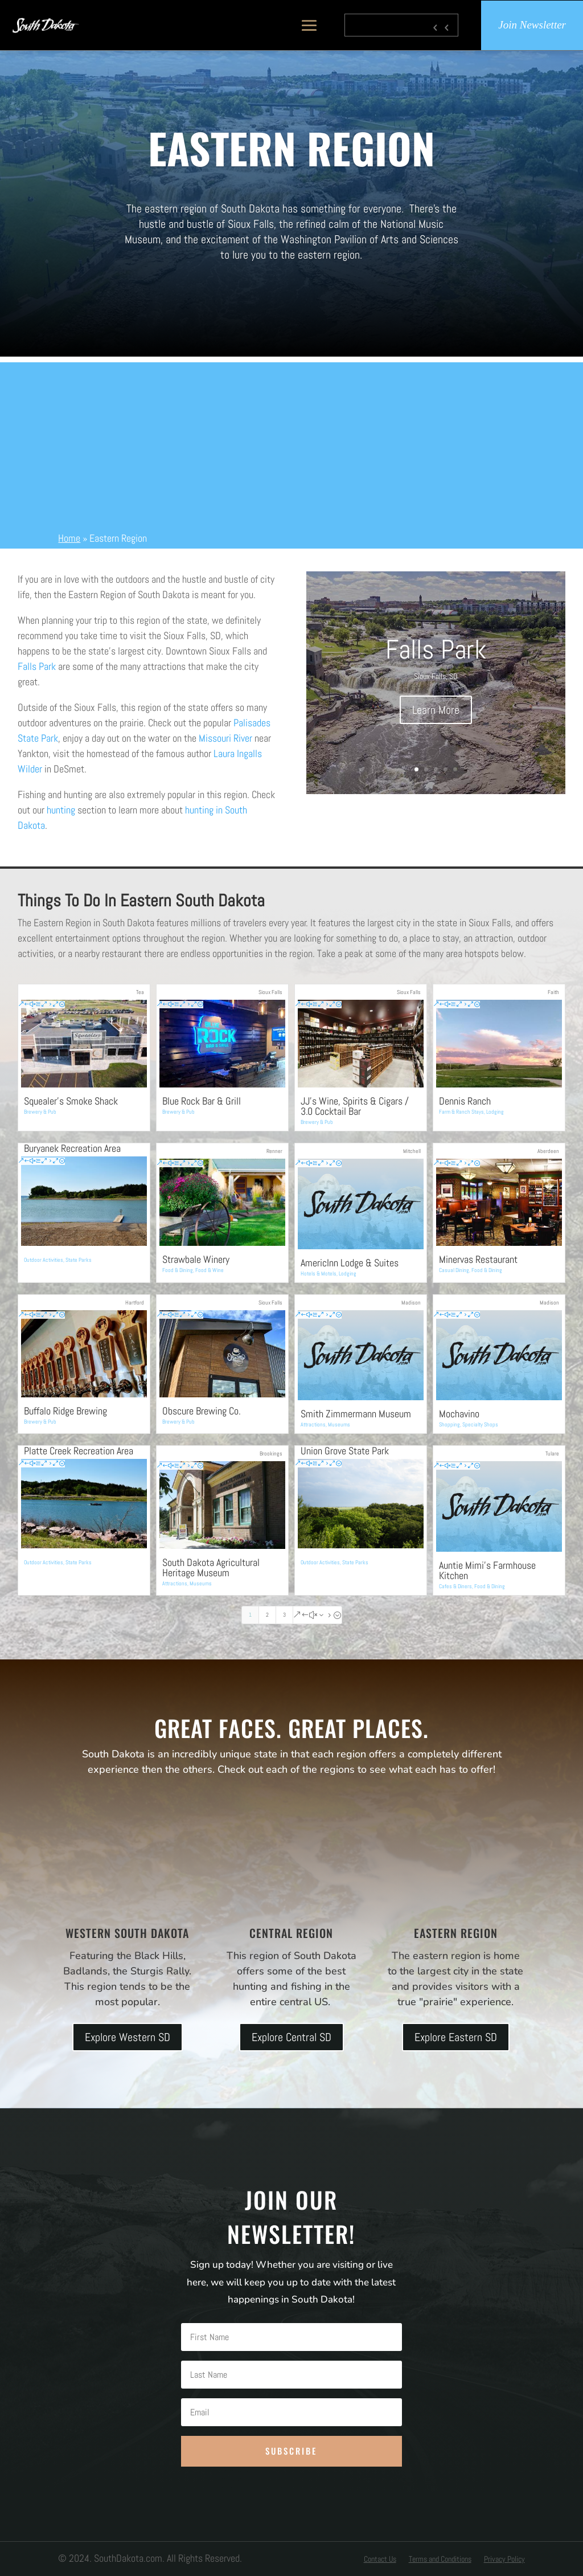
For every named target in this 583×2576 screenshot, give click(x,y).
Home (69, 538)
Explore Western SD (127, 2037)
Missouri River (225, 738)
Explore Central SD (291, 2037)
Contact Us (380, 2559)
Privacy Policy (504, 2559)
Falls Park (37, 666)
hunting (61, 809)
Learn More (435, 709)
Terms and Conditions (440, 2559)
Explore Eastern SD (455, 2037)
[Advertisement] (291, 442)
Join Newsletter (532, 25)
